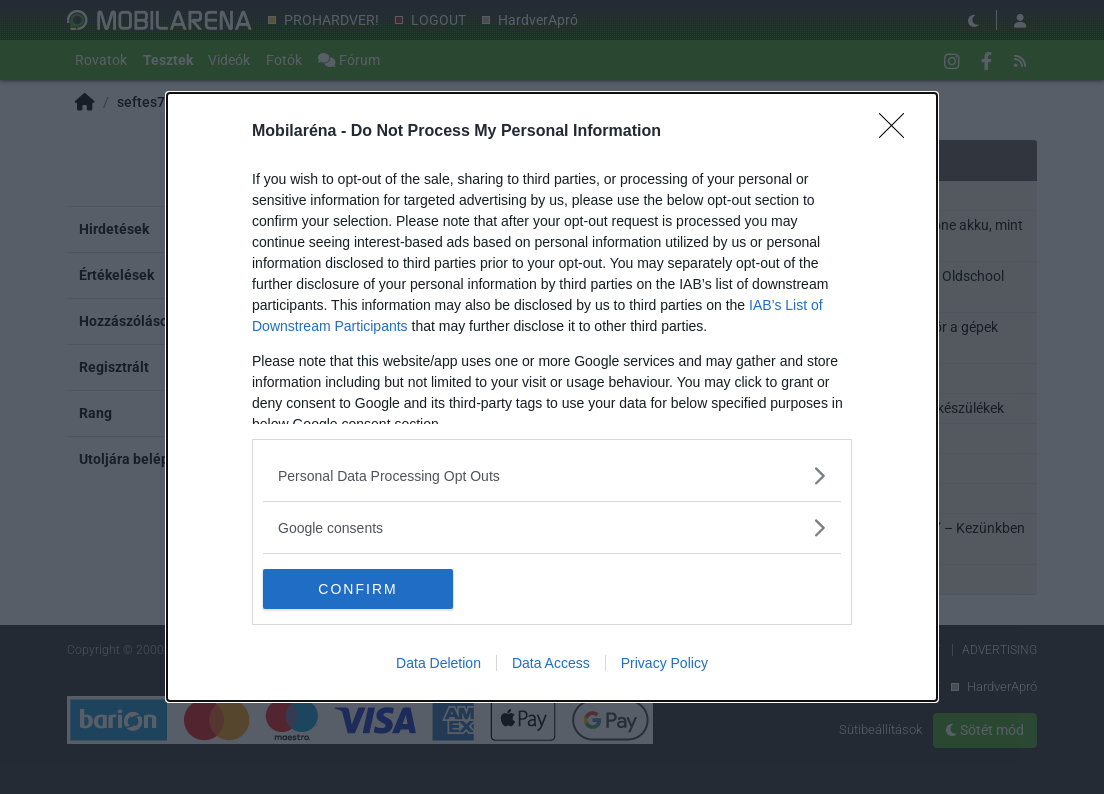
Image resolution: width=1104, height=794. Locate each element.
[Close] (898, 132)
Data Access (551, 663)
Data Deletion (438, 663)
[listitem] (552, 475)
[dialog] (552, 397)
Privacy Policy (664, 663)
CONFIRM (357, 589)
